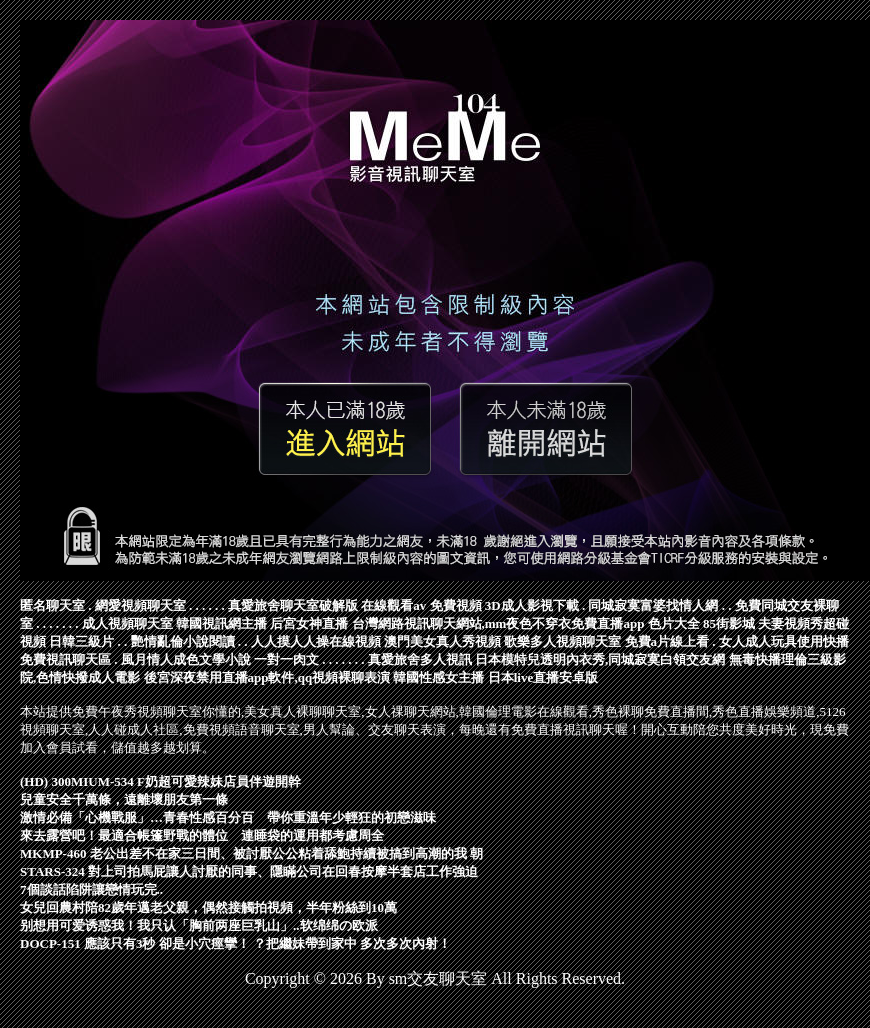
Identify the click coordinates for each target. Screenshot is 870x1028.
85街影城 (729, 623)
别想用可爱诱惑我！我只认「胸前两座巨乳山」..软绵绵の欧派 (199, 925)
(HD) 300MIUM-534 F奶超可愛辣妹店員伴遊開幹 (160, 781)
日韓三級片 (81, 641)
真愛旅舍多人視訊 (420, 659)
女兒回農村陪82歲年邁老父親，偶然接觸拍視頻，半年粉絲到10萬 (208, 907)
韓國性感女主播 (438, 677)
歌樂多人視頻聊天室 (562, 641)
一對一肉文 (286, 659)
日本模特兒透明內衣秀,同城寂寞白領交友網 (600, 659)
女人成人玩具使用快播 (784, 641)
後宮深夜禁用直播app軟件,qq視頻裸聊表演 (267, 677)
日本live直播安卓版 (543, 677)
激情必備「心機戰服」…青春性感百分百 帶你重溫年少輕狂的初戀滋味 (228, 817)
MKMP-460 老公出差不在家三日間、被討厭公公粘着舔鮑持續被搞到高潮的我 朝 (251, 853)
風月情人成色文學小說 (186, 659)
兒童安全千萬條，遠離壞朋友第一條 (124, 799)
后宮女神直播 (309, 623)
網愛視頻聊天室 (140, 605)
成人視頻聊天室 (127, 623)
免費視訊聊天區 (65, 659)
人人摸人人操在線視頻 (316, 641)
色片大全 (674, 623)
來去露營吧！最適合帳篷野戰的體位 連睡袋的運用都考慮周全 (202, 835)
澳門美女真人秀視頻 (442, 641)
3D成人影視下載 (532, 605)
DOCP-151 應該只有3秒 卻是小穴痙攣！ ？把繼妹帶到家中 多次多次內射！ (235, 943)
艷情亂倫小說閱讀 (183, 641)
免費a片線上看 (667, 641)
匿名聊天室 (52, 605)
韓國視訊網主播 (221, 623)
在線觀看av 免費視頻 (421, 605)
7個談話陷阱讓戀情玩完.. (91, 889)
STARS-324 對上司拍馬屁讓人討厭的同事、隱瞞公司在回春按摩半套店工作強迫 (249, 871)
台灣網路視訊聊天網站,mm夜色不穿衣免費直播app (498, 623)
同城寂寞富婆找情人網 (653, 605)
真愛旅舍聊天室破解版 (293, 605)
